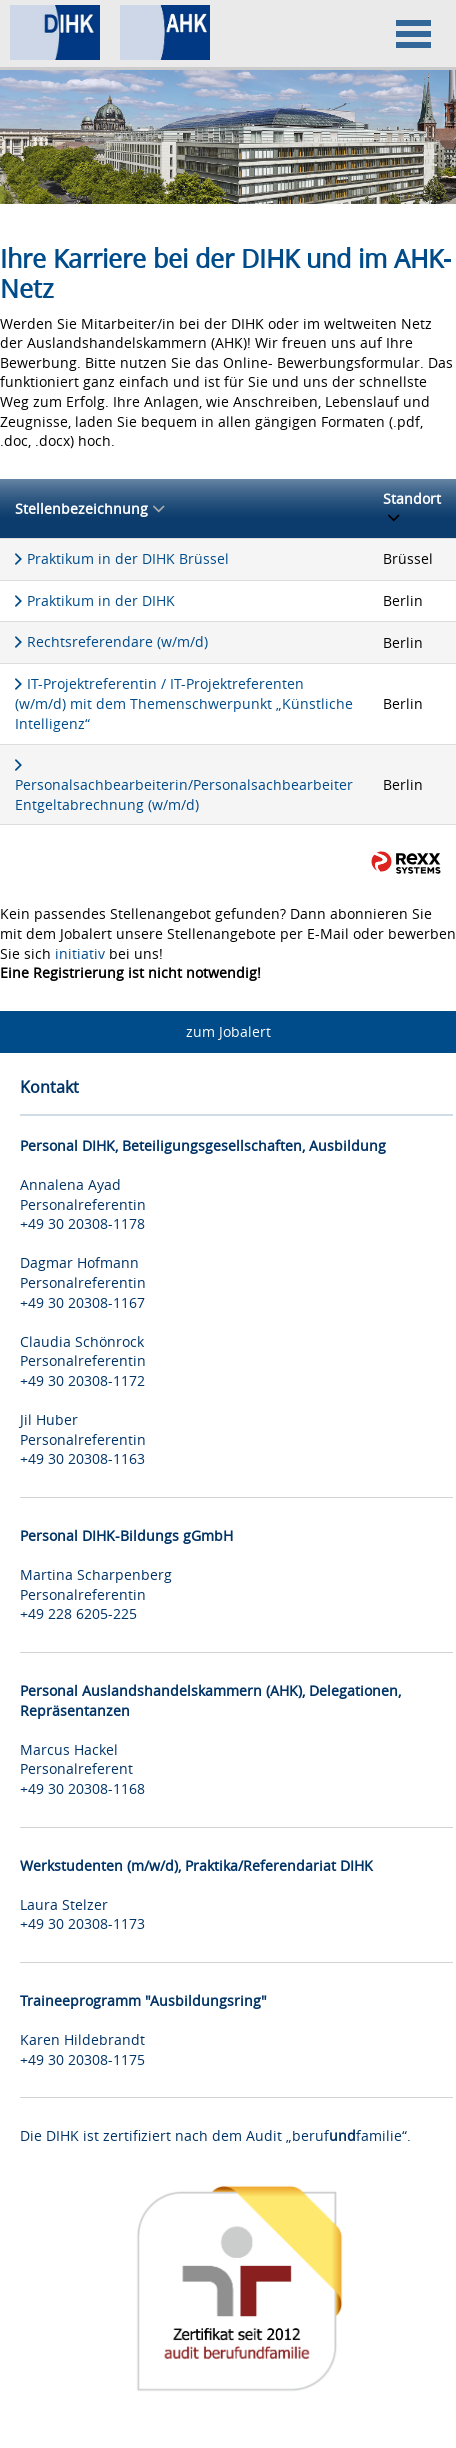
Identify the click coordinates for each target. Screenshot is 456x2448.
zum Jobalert (228, 1031)
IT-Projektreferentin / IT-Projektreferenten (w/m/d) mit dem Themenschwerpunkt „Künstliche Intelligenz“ (184, 703)
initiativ (80, 953)
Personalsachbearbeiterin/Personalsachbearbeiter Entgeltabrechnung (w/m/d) (184, 794)
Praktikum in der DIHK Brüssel (128, 558)
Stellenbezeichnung (89, 508)
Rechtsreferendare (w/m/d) (117, 641)
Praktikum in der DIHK (101, 600)
